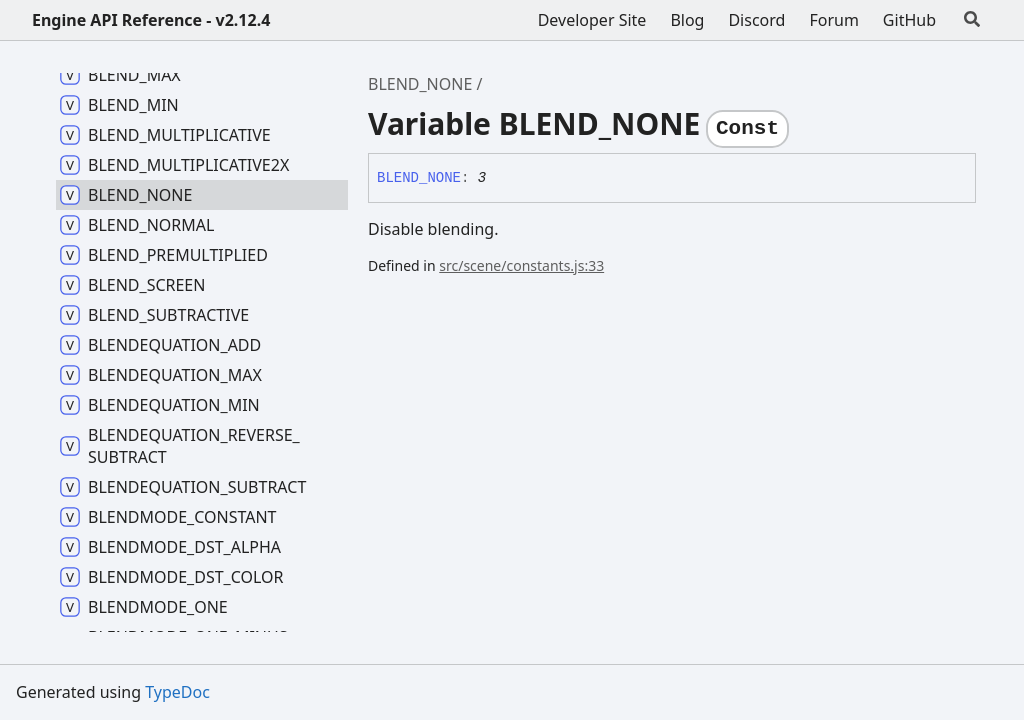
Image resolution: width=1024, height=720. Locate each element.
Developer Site (592, 20)
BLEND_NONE (420, 84)
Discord (756, 20)
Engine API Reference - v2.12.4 (151, 20)
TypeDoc (177, 692)
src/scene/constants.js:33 (521, 265)
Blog (687, 20)
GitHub (909, 20)
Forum (833, 20)
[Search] (972, 20)
